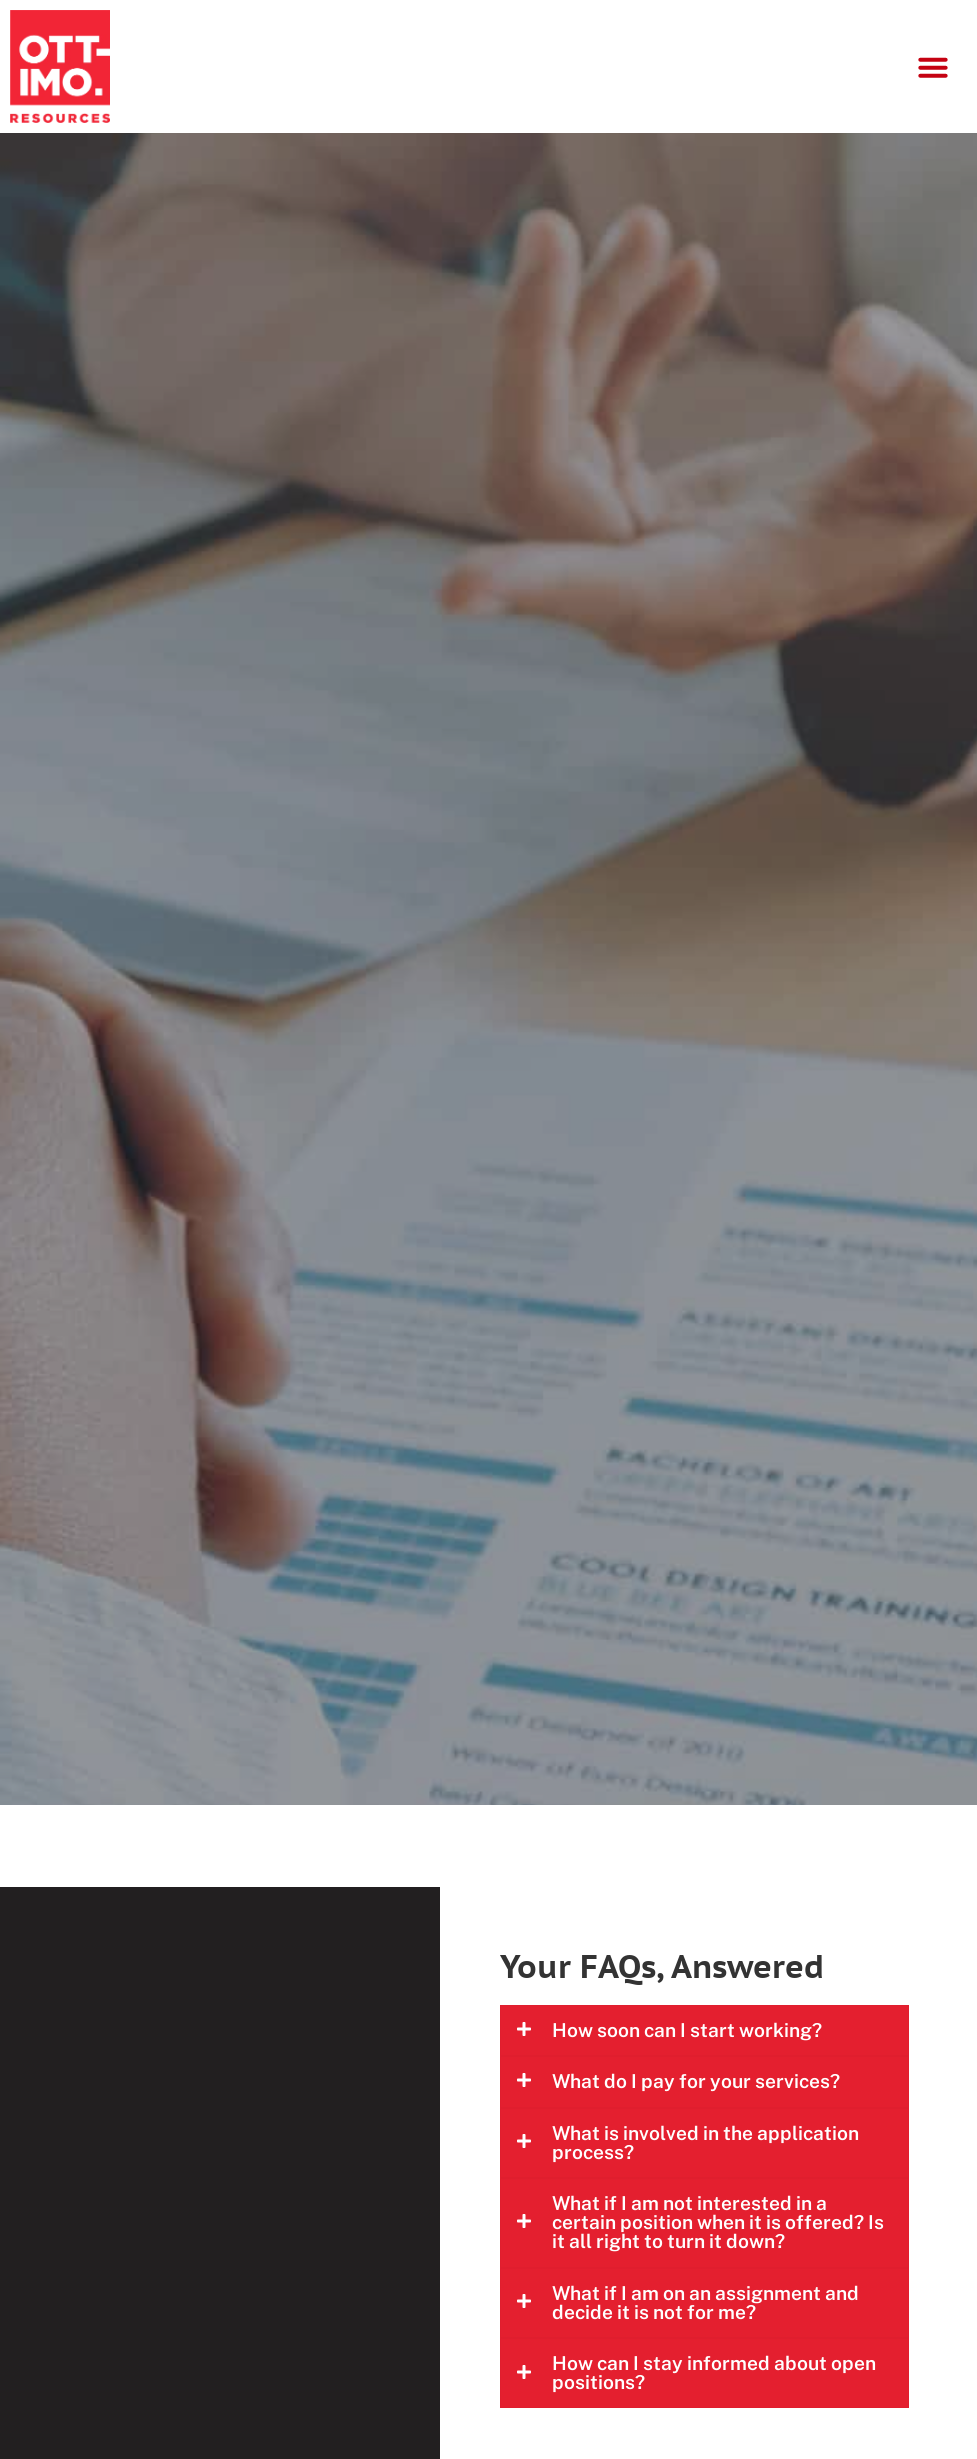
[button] (933, 67)
